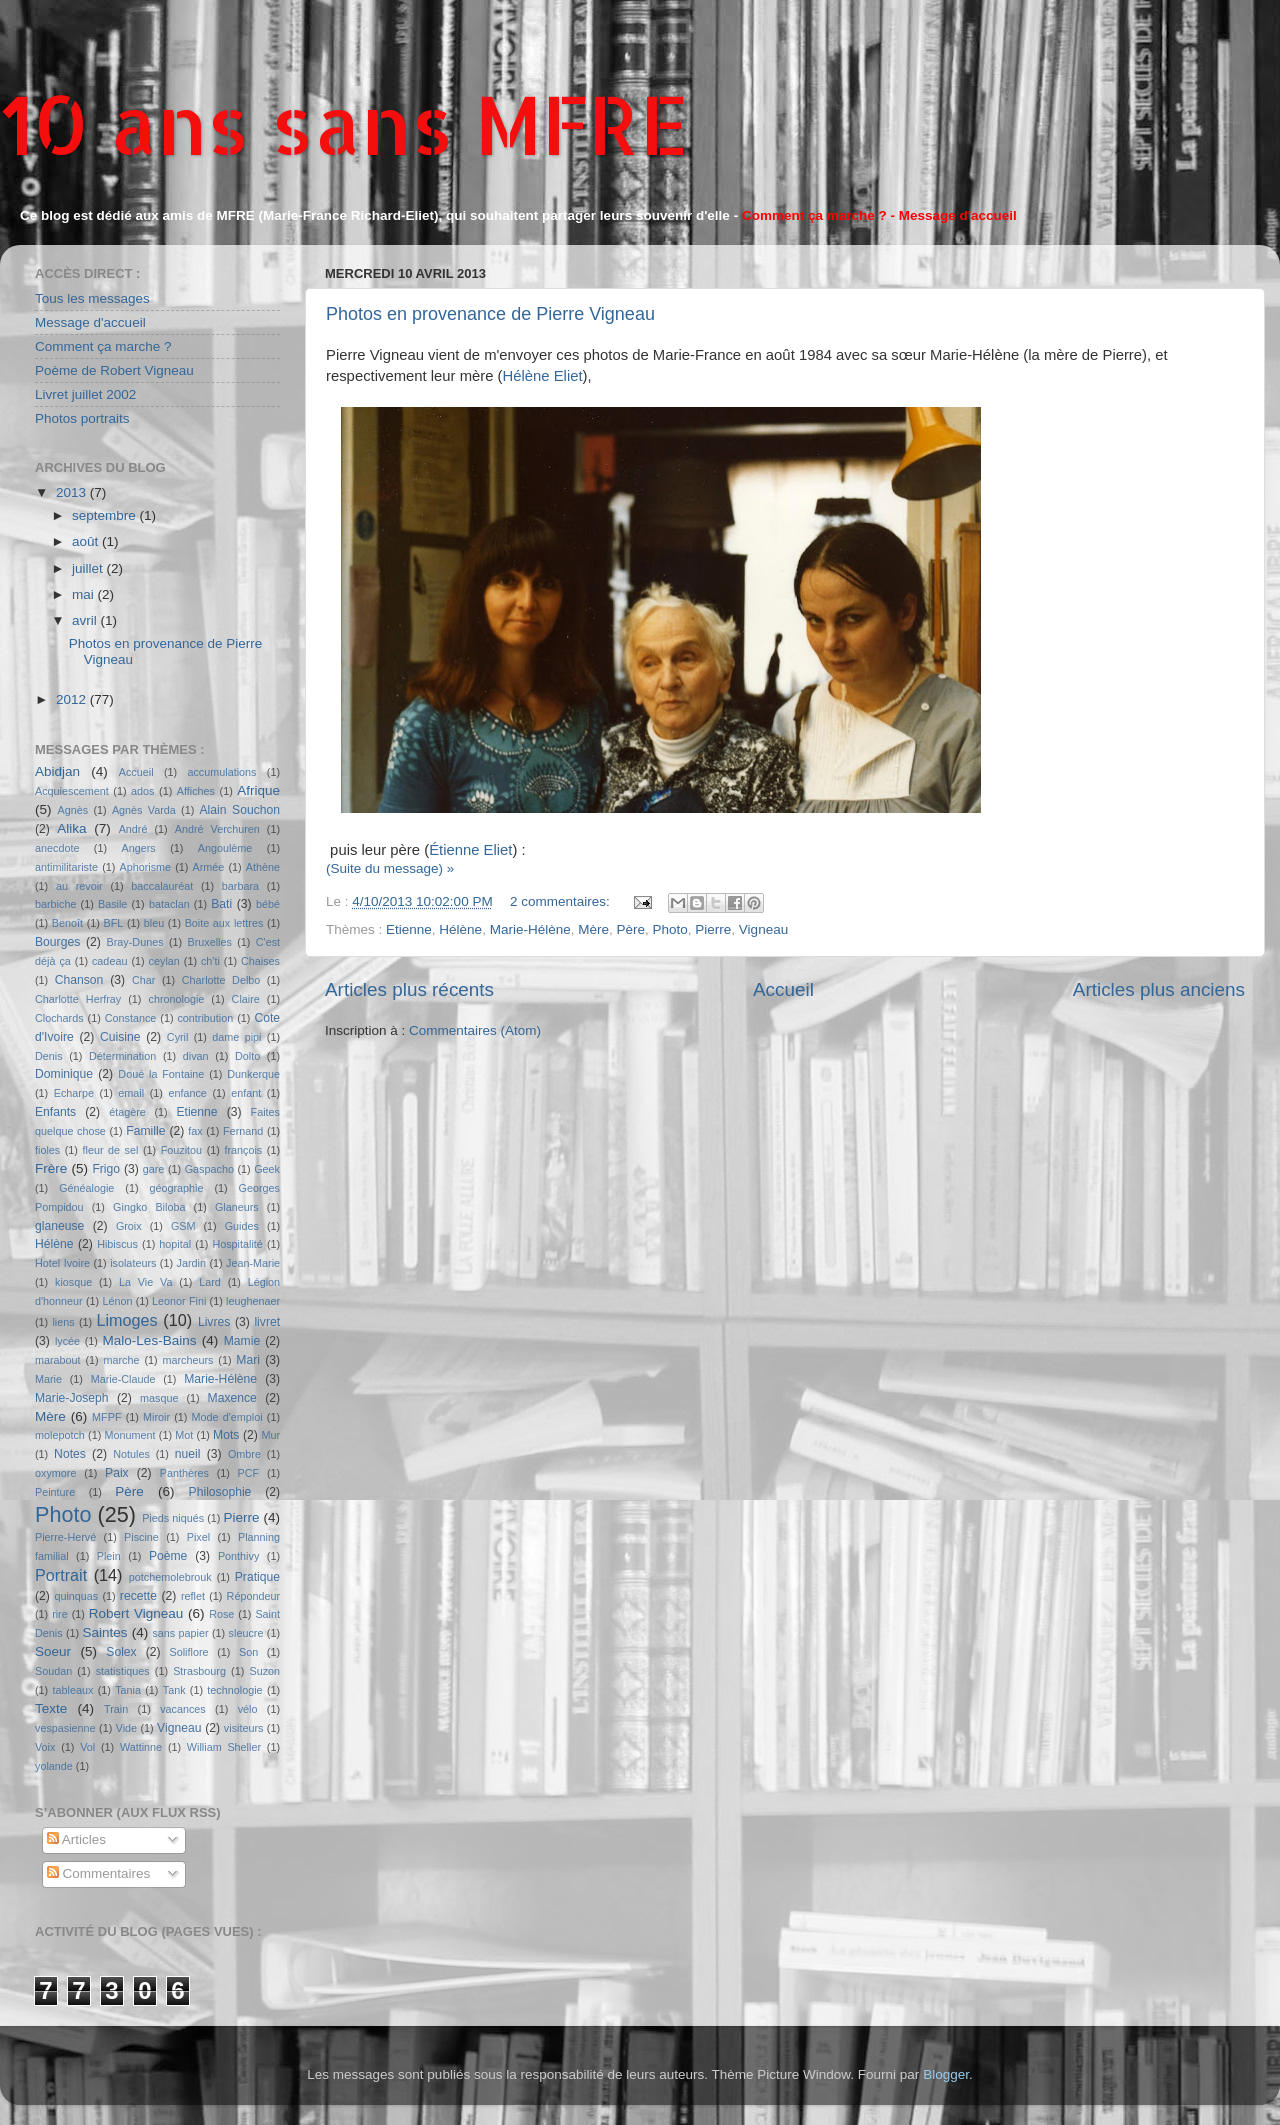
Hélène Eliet (543, 376)
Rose (221, 1614)
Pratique (257, 1577)
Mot (184, 1435)
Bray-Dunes (135, 942)
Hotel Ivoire (62, 1263)
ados (142, 791)
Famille (145, 1131)
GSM (183, 1226)
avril (86, 620)
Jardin (191, 1263)
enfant (246, 1093)
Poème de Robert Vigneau (114, 370)
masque (159, 1398)
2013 (73, 492)
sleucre (246, 1633)
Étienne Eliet (470, 850)
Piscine (141, 1537)
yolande (54, 1766)
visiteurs (244, 1728)
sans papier (180, 1633)
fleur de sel (111, 1150)
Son (248, 1652)
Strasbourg (199, 1671)
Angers (138, 848)
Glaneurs (237, 1207)
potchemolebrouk (170, 1577)
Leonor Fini (179, 1301)
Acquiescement (72, 791)
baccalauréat (162, 886)
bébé (268, 904)
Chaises (260, 961)
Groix (129, 1226)
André (133, 829)
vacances (183, 1709)
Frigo (106, 1169)
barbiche (55, 904)
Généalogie (86, 1188)
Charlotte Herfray (78, 999)
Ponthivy (238, 1556)
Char (143, 980)
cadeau (109, 961)
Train (116, 1709)
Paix (117, 1473)
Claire (246, 999)
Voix (45, 1747)
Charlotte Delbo (221, 980)
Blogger (946, 2074)
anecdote (57, 848)
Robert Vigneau (136, 1613)
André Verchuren (217, 829)
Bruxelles (209, 942)
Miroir (156, 1417)
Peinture (55, 1492)
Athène (263, 867)
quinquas (76, 1596)
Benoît (67, 923)
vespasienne (65, 1728)
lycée (67, 1341)
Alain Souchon (240, 810)
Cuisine (120, 1037)
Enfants (55, 1112)
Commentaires (99, 1873)
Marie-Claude (123, 1379)
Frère (51, 1168)
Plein (109, 1556)
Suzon (264, 1671)
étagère (127, 1112)
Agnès (73, 810)
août (87, 541)
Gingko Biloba (149, 1207)
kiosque (73, 1282)
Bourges (57, 942)
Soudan (53, 1671)
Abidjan (57, 771)
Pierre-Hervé (65, 1537)
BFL (114, 923)
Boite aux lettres (224, 923)
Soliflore (189, 1652)
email (131, 1093)
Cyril (178, 1037)
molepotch (60, 1435)
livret (267, 1322)
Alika (71, 828)
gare (154, 1169)
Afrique (258, 790)
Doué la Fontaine (161, 1074)
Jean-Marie (253, 1263)
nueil (188, 1454)
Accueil (783, 989)
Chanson (79, 980)
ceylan (164, 961)
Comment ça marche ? (103, 346)
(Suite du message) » (390, 868)
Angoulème (225, 848)
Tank (174, 1690)
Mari (248, 1360)
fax (195, 1131)
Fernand (243, 1131)
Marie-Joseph (72, 1398)
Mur (270, 1435)
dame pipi (236, 1037)
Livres (214, 1322)
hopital (175, 1244)
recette (138, 1596)
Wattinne (141, 1747)
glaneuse (59, 1226)
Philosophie (220, 1492)
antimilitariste (66, 867)
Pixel (198, 1537)
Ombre (244, 1454)
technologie (234, 1690)
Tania (128, 1690)
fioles (47, 1150)
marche (122, 1360)
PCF (249, 1473)
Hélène (460, 929)
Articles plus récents (409, 989)
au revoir (79, 886)
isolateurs (133, 1263)
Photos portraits (82, 418)
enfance (187, 1093)
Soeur (53, 1651)
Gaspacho (209, 1169)
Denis (49, 1056)
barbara (240, 886)
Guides (242, 1226)
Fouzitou (181, 1150)
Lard (210, 1282)
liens (63, 1322)
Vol (87, 1747)
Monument (130, 1435)
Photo (670, 929)
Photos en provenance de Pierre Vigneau (490, 314)
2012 (73, 699)
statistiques (123, 1671)
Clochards (59, 1018)
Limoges (126, 1320)
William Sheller (224, 1747)
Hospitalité (237, 1244)
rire (60, 1614)
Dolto (247, 1056)
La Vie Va (145, 1282)
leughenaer (253, 1301)
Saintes (105, 1632)
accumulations (221, 772)
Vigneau (763, 929)
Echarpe (74, 1093)
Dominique (64, 1074)
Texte (51, 1708)
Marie (48, 1379)
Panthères (184, 1473)
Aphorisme (145, 867)
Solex (121, 1652)
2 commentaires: (562, 901)
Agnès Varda (144, 810)
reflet (193, 1596)
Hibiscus (117, 1244)
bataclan (169, 904)
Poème (168, 1556)
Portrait (61, 1575)
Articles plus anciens (1159, 989)
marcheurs (187, 1360)
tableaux (73, 1690)
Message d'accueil (90, 322)
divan (196, 1056)
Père (630, 929)
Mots (226, 1435)
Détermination (122, 1056)
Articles (76, 1839)
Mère (593, 929)
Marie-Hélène (530, 929)
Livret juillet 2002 (85, 394)
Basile (112, 904)
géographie (176, 1188)
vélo (248, 1709)
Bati (221, 904)
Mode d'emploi (227, 1417)
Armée (209, 867)
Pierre (713, 929)
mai (85, 594)
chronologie (177, 999)
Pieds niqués (173, 1518)
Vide (126, 1728)
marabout (58, 1360)
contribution (205, 1018)
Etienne (409, 929)
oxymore (55, 1473)
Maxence (232, 1398)
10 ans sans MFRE (344, 123)
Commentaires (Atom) (475, 1030)
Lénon (117, 1301)
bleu (154, 923)
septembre (106, 515)
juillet (89, 568)
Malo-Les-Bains (150, 1340)
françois (243, 1150)
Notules (131, 1454)
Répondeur (253, 1596)
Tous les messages (92, 298)
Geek (267, 1169)
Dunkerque (253, 1074)
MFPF (106, 1417)
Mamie (242, 1341)
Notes (70, 1454)
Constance (131, 1018)
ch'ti (210, 961)
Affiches (196, 791)
